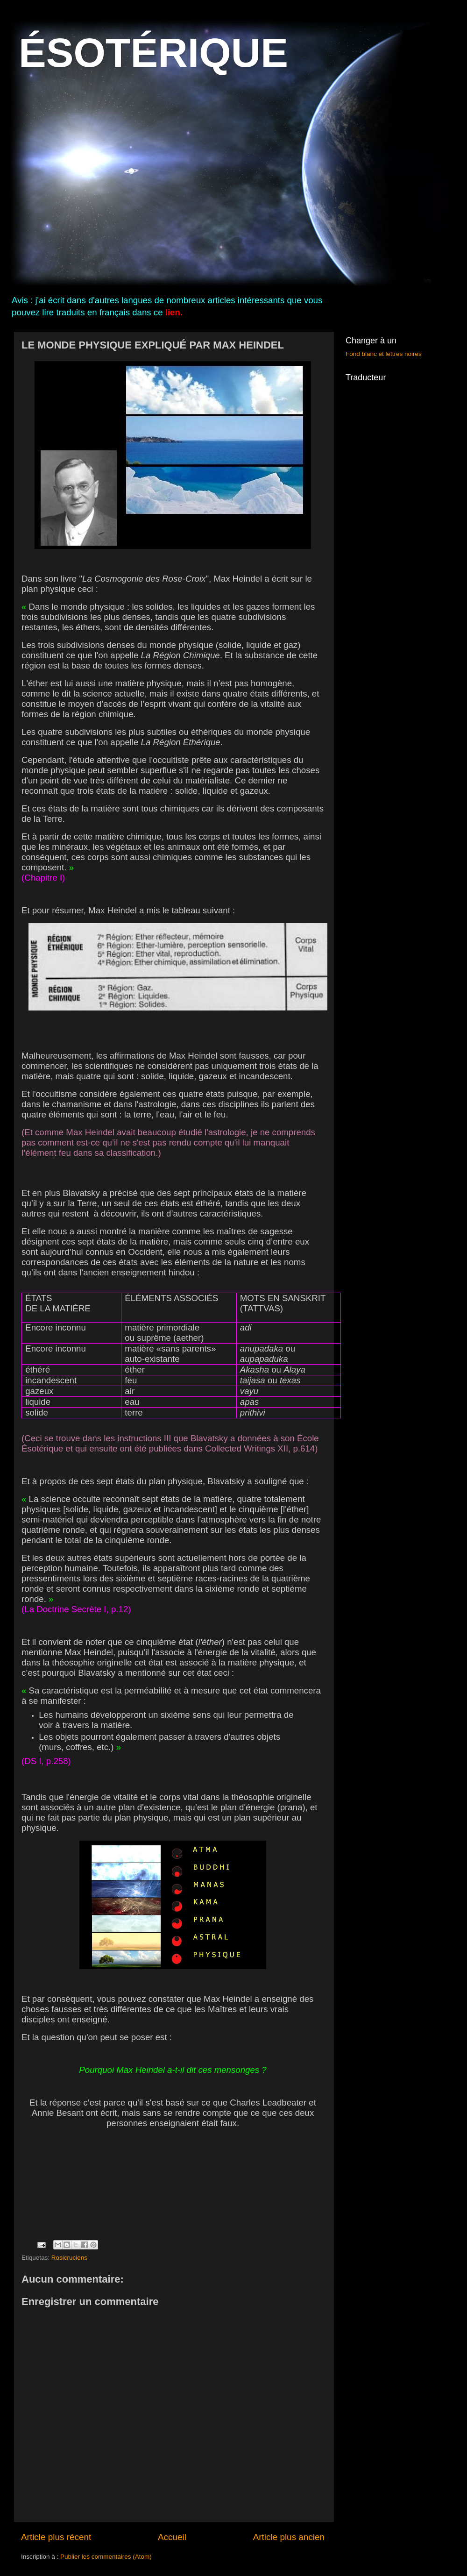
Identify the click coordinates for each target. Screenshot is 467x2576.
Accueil (172, 2537)
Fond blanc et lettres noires (384, 353)
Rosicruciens (69, 2257)
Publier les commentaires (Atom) (106, 2556)
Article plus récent (56, 2537)
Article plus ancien (289, 2537)
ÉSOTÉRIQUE (153, 52)
